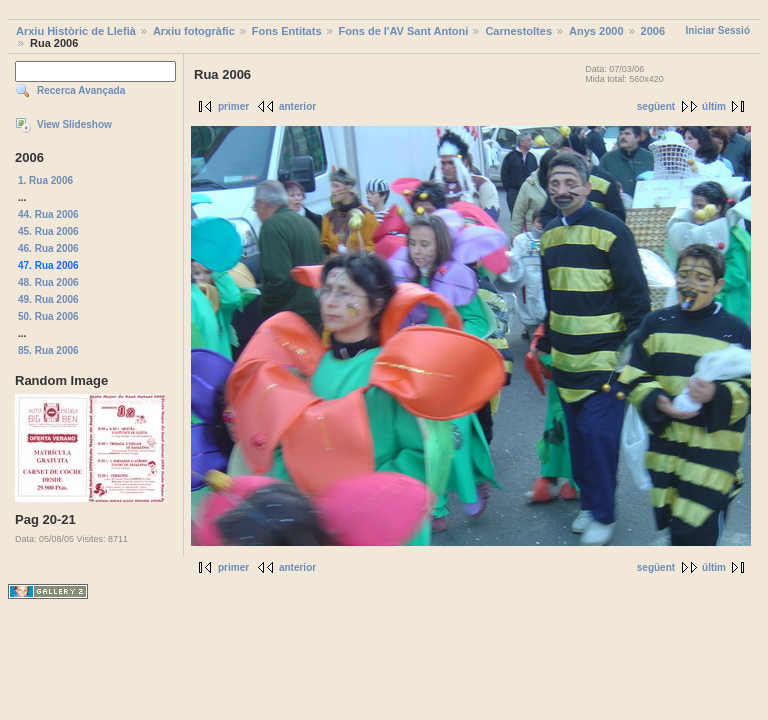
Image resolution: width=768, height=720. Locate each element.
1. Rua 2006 (45, 180)
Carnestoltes (518, 31)
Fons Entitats (287, 31)
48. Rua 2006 (48, 282)
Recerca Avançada (81, 90)
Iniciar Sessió (718, 30)
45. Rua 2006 (48, 231)
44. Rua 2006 (48, 214)
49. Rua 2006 (48, 299)
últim (714, 106)
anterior (297, 106)
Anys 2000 (596, 31)
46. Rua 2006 (48, 248)
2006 (653, 31)
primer (233, 106)
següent (656, 106)
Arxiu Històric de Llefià (76, 31)
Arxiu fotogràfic (194, 31)
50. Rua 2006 (48, 316)
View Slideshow (74, 124)
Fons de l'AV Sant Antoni (404, 31)
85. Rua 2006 (48, 350)
